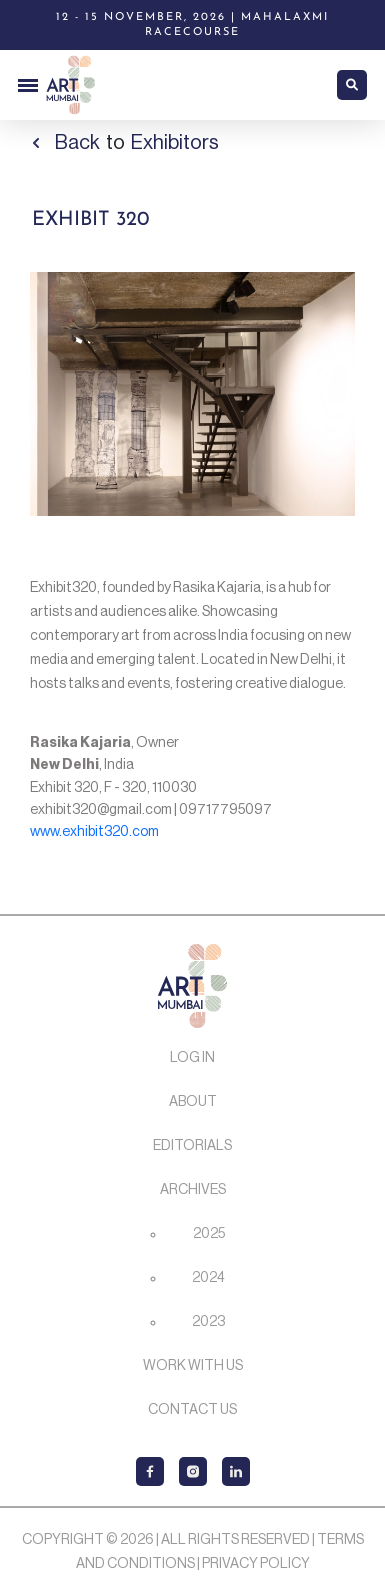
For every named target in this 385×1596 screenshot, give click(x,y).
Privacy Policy (256, 1564)
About (193, 1102)
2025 (209, 1234)
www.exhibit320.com (94, 832)
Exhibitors (175, 143)
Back (77, 143)
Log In (192, 1058)
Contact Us (192, 1410)
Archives (193, 1190)
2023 (208, 1322)
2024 (208, 1278)
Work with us (193, 1366)
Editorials (192, 1146)
